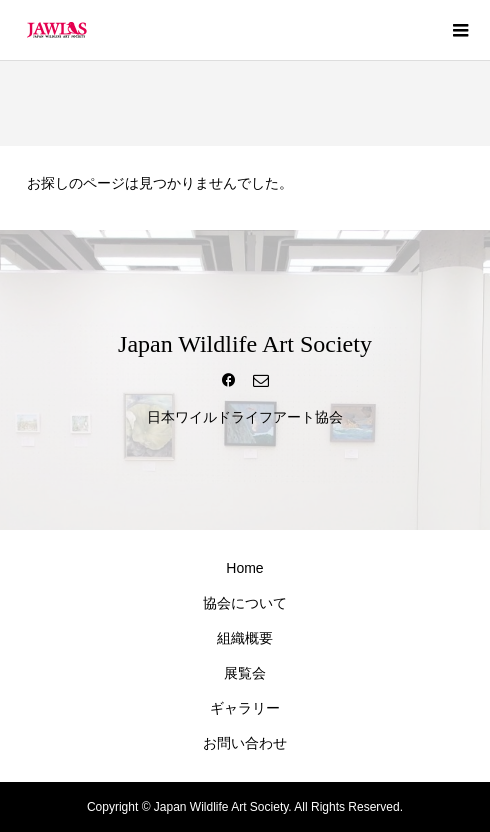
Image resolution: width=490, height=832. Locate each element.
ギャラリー (245, 708)
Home (244, 568)
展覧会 (245, 673)
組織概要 (245, 638)
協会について (245, 603)
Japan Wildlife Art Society (245, 344)
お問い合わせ (245, 743)
